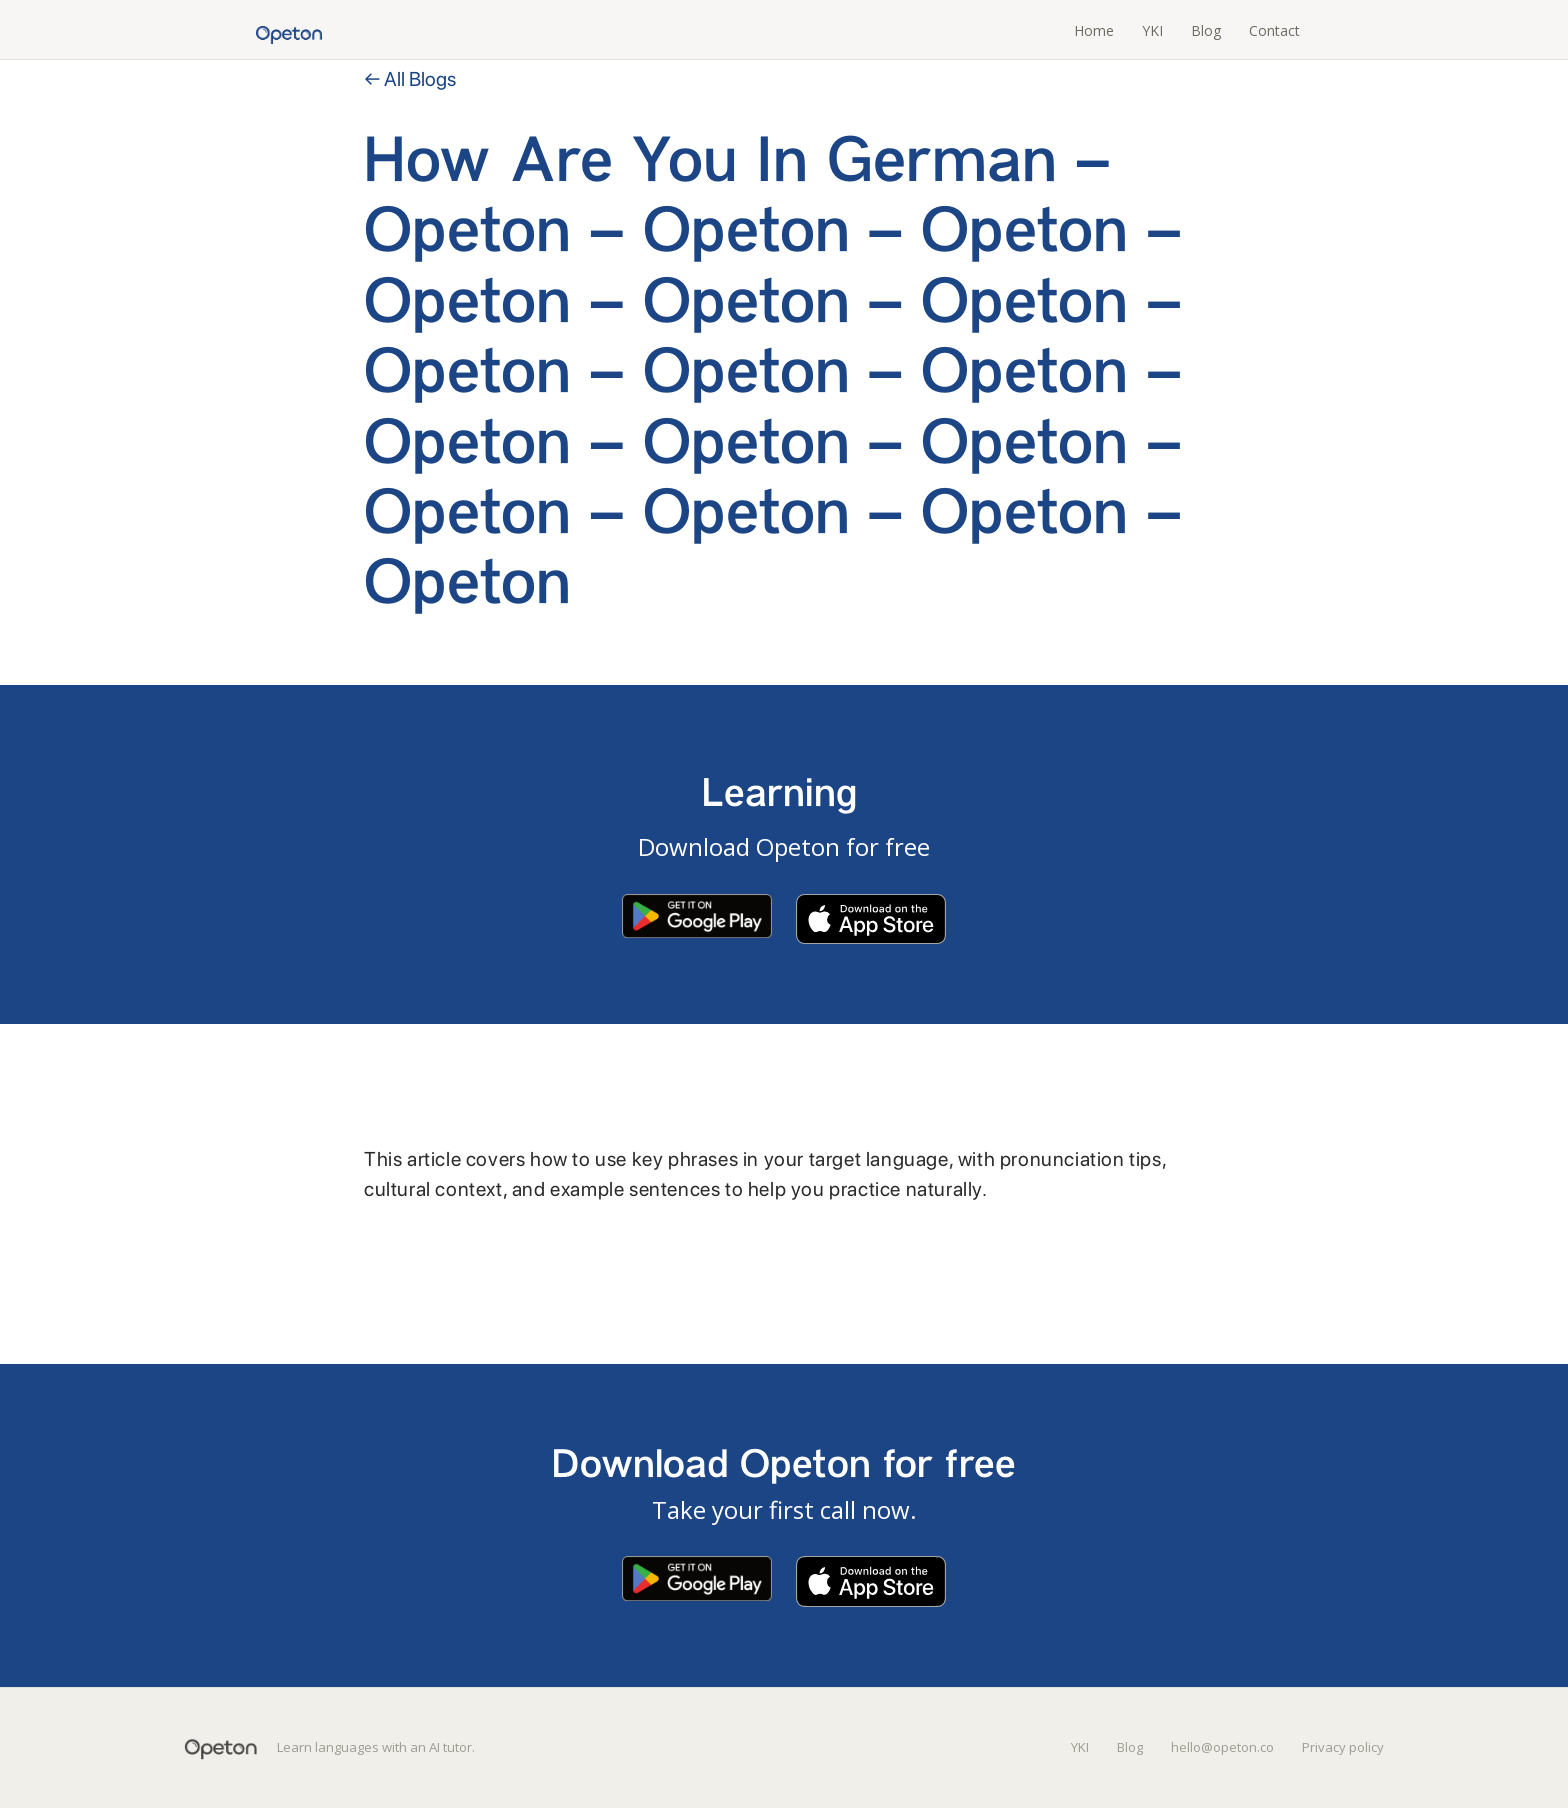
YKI (1152, 30)
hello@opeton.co (1222, 1747)
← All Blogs (410, 79)
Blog (1206, 30)
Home (1094, 30)
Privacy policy (1343, 1747)
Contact (1274, 30)
